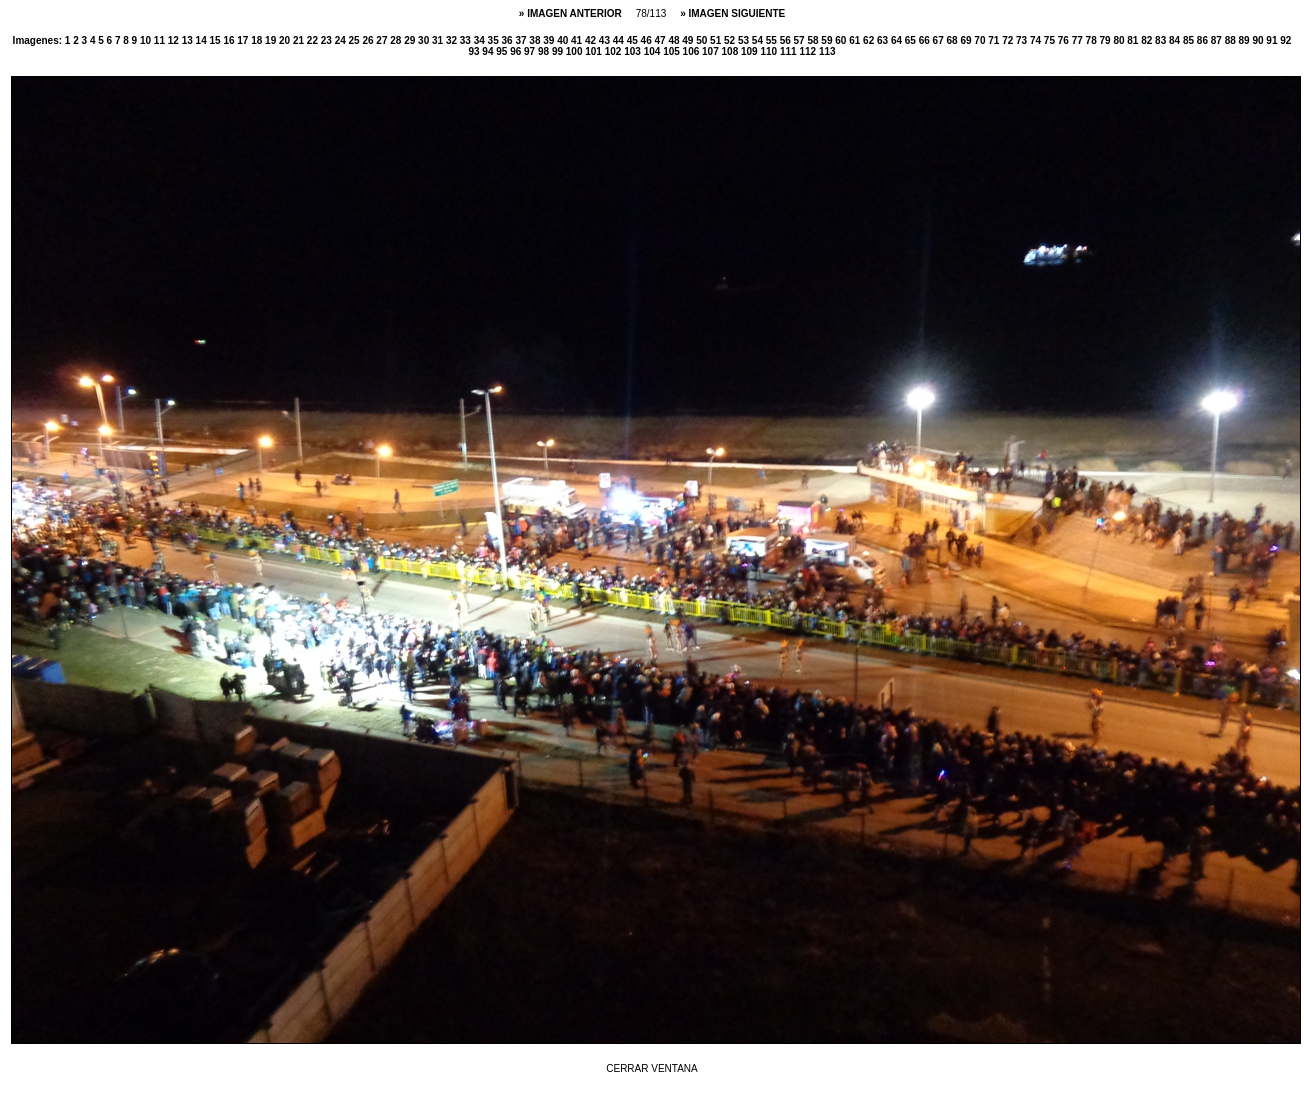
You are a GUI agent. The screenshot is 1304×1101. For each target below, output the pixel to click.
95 (503, 51)
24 (342, 40)
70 (981, 40)
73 (1023, 40)
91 (1273, 40)
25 (356, 40)
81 (1134, 40)
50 (703, 40)
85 (1190, 40)
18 (258, 40)
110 (769, 51)
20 (286, 40)
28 (397, 40)
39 (550, 40)
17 (244, 40)
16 (230, 40)
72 (1009, 40)
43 (606, 40)
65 (912, 40)
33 (467, 40)
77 (1079, 40)
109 (750, 51)
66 (926, 40)
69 (967, 40)
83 (1162, 40)
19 (272, 40)
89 (1246, 40)
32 (453, 40)
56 (787, 40)
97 (531, 51)
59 (828, 40)
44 (620, 40)
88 (1232, 40)
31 (439, 40)
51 (717, 40)
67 (940, 40)
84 (1176, 40)
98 (545, 51)
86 (1204, 40)
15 (216, 40)
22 (314, 40)
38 (536, 40)
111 (789, 51)
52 (731, 40)
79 (1106, 40)
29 (411, 40)
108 (731, 51)
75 (1051, 40)
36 (509, 40)
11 (161, 40)
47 (661, 40)
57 (801, 40)
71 (995, 40)
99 (559, 51)
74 (1037, 40)
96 (517, 51)
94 (489, 51)
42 (592, 40)
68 (954, 40)
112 (808, 51)
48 (675, 40)
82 (1148, 40)
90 (1259, 40)
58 (814, 40)
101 (594, 51)
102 (614, 51)
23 (328, 40)
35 (495, 40)
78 (1093, 40)
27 (383, 40)
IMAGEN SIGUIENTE (737, 13)
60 (842, 40)
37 (522, 40)
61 (856, 40)
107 (711, 51)
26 (369, 40)
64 (898, 40)
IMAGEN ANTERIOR (575, 13)
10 (147, 40)
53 (745, 40)
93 (475, 51)
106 (692, 51)
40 (564, 40)
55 (773, 40)
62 (870, 40)
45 (634, 40)
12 (175, 40)
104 (653, 51)
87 (1218, 40)
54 (759, 40)
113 (827, 51)
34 (481, 40)
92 (1285, 40)
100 (575, 51)
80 (1120, 40)
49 (689, 40)
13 (189, 40)
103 (633, 51)
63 (884, 40)
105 (672, 51)
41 (578, 40)
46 (648, 40)
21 (300, 40)
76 (1065, 40)
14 (203, 40)
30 (425, 40)
